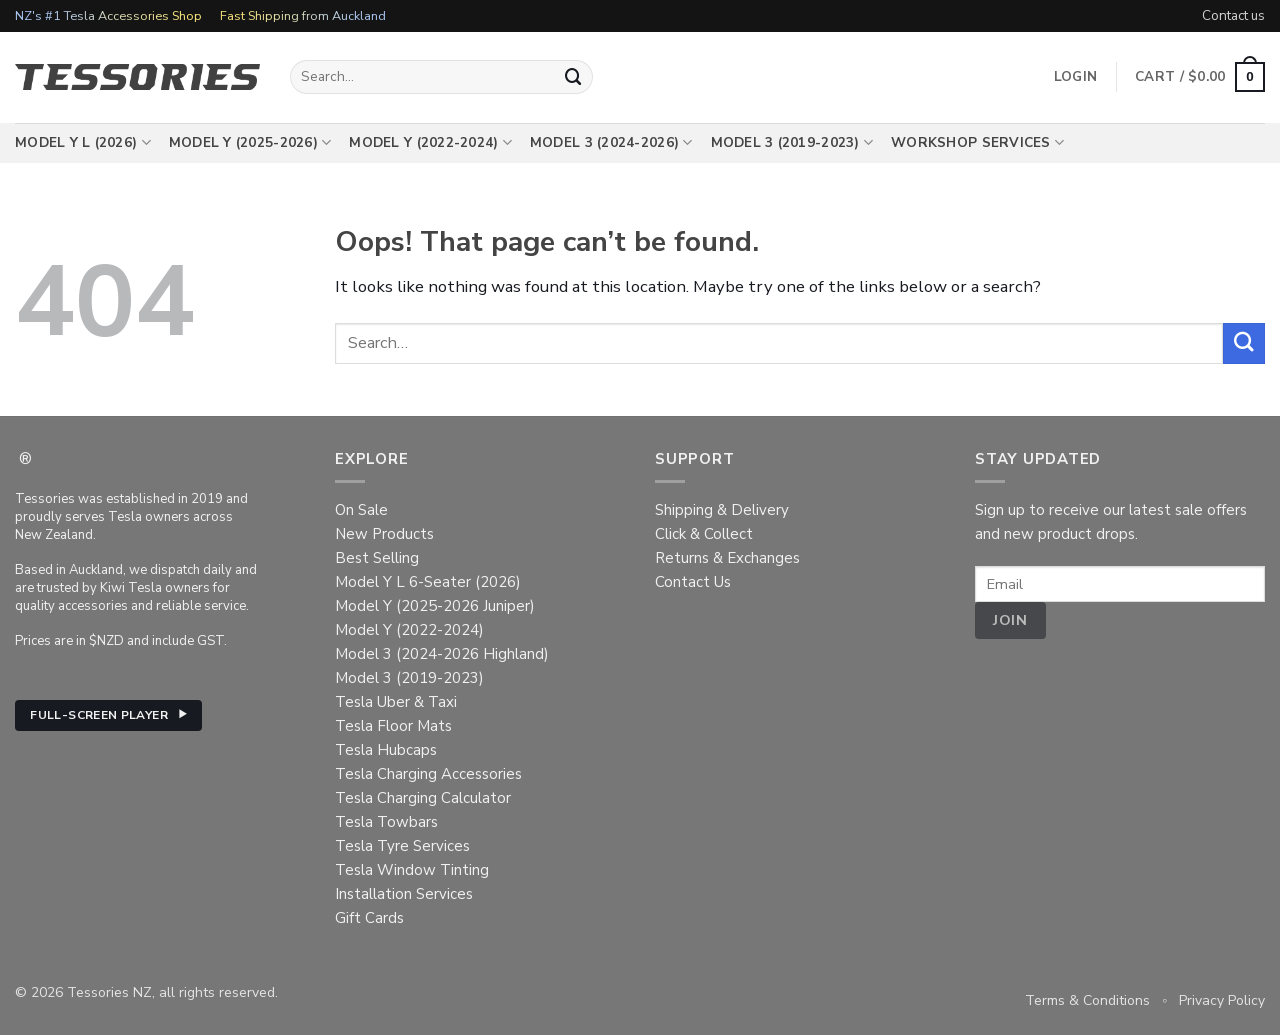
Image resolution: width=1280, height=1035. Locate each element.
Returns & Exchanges (727, 558)
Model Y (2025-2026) (250, 143)
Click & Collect (704, 534)
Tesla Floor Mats (393, 726)
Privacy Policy (1222, 1000)
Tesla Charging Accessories (428, 774)
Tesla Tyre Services (402, 846)
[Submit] (574, 76)
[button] (1200, 77)
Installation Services (404, 894)
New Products (384, 534)
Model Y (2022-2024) (430, 143)
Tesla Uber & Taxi (396, 702)
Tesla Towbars (386, 822)
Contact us (1233, 15)
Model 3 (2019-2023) (792, 143)
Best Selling (377, 558)
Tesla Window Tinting (412, 870)
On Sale (361, 510)
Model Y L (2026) (83, 143)
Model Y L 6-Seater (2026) (428, 582)
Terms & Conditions (1087, 1000)
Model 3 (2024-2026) (611, 143)
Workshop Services (977, 143)
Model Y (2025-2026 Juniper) (435, 606)
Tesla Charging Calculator (423, 798)
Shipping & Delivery (722, 510)
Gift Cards (369, 918)
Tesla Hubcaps (386, 750)
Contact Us (693, 582)
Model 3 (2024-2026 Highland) (442, 654)
